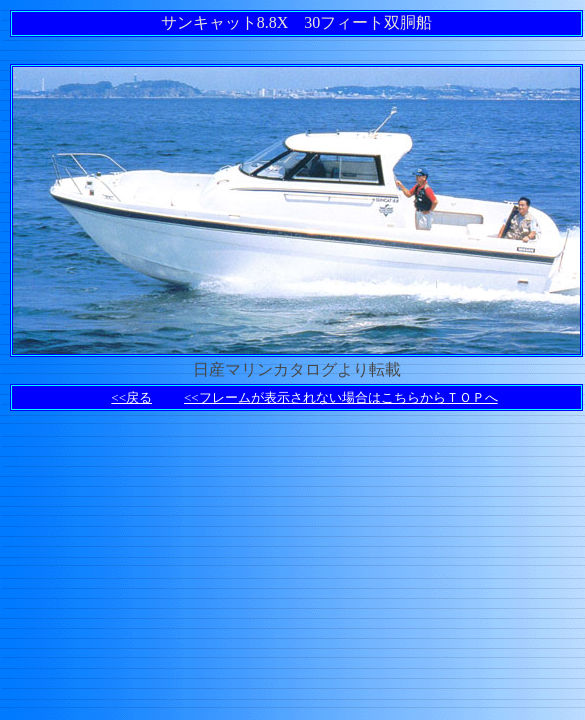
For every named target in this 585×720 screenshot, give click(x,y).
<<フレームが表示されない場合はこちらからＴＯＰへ (341, 397)
